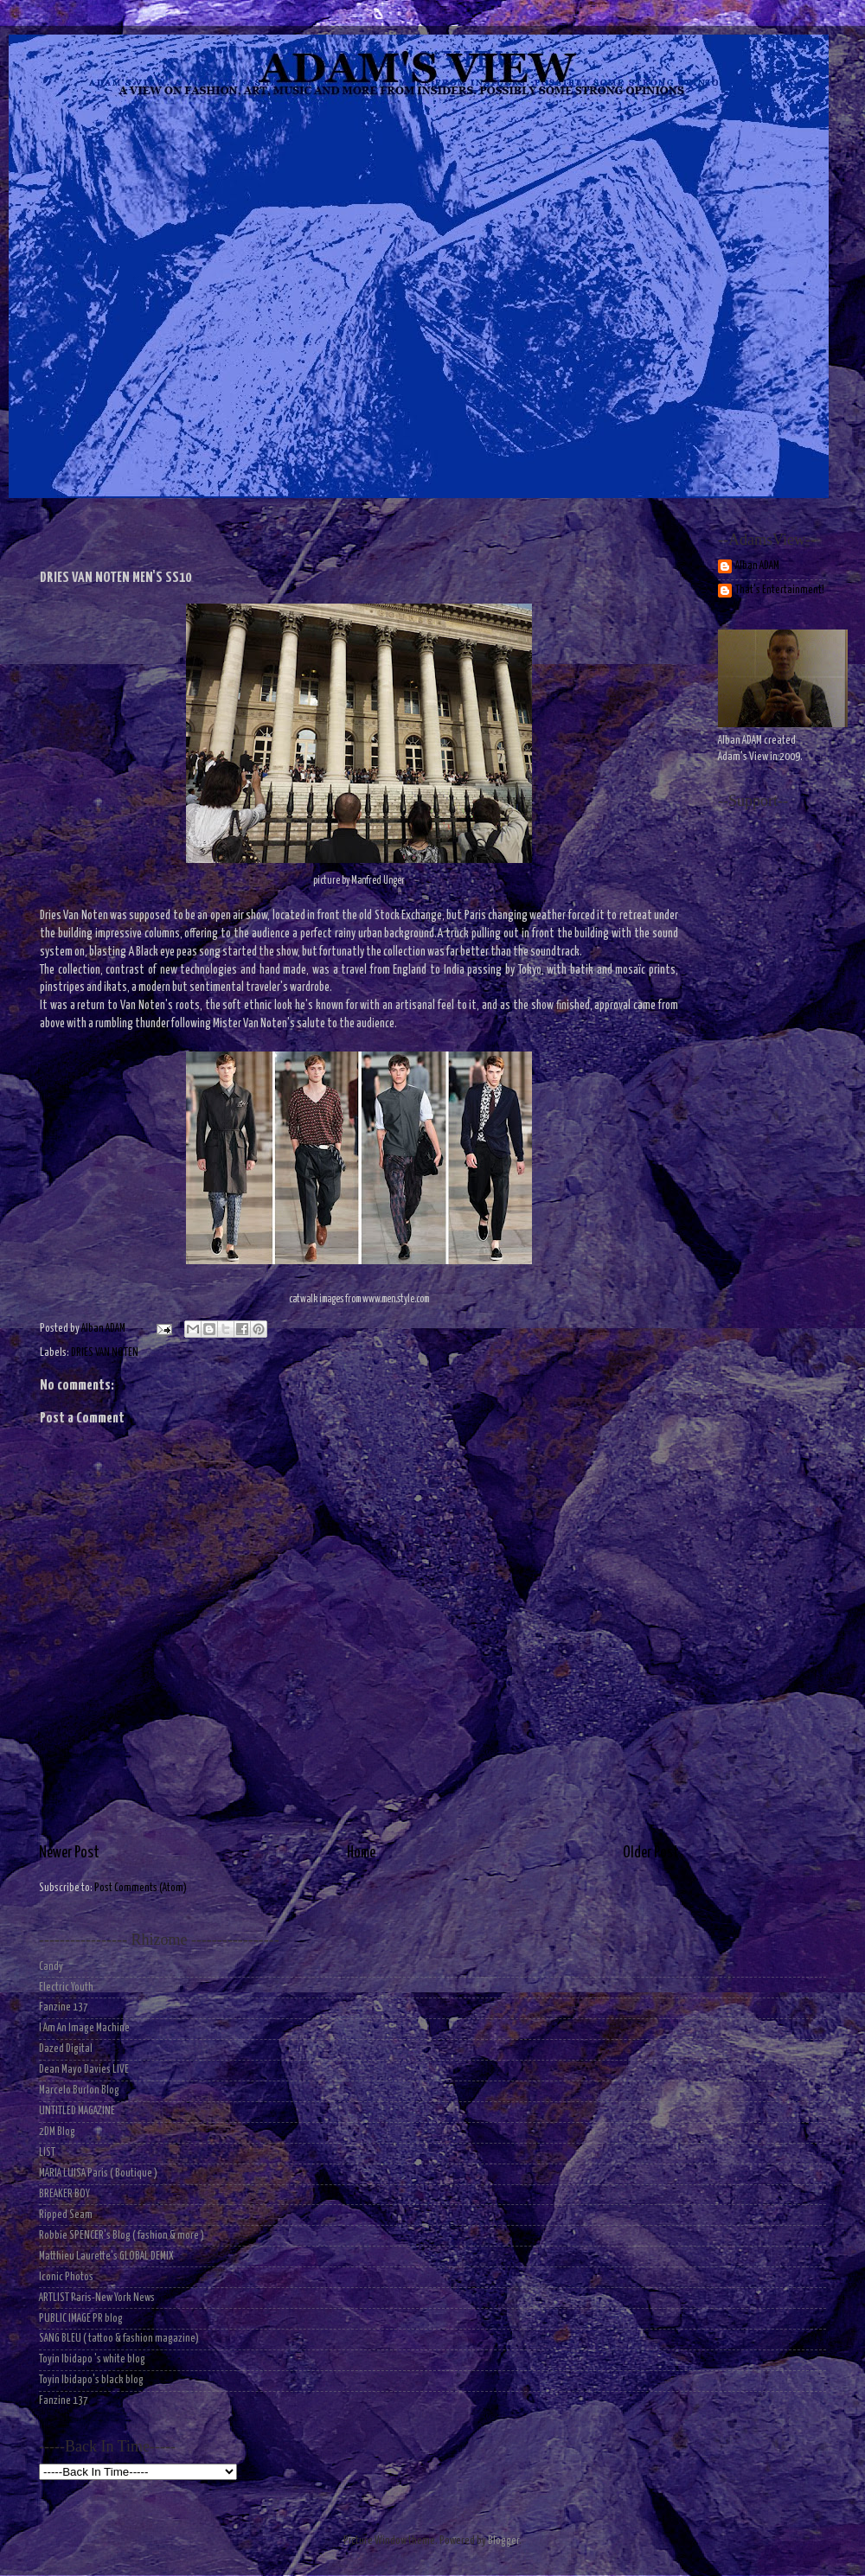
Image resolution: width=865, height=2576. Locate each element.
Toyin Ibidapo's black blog (91, 2380)
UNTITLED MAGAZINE (77, 2111)
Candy (51, 1966)
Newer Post (69, 1853)
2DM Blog (57, 2132)
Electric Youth (66, 1987)
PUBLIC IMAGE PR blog (81, 2318)
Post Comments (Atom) (140, 1888)
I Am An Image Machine (84, 2028)
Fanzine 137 (63, 2007)
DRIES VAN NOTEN (104, 1352)
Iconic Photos (66, 2277)
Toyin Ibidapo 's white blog (92, 2359)
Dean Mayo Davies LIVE (84, 2069)
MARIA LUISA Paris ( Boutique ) (98, 2173)
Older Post (651, 1853)
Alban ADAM (757, 566)
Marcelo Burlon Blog (79, 2090)
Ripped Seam (66, 2215)
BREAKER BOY (64, 2194)
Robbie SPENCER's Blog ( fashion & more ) (121, 2235)
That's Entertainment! (779, 590)
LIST (47, 2152)
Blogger (503, 2541)
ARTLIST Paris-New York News (97, 2298)
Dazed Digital (66, 2049)
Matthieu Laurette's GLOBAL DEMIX (106, 2256)
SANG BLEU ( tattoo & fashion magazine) (119, 2338)
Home (361, 1853)
